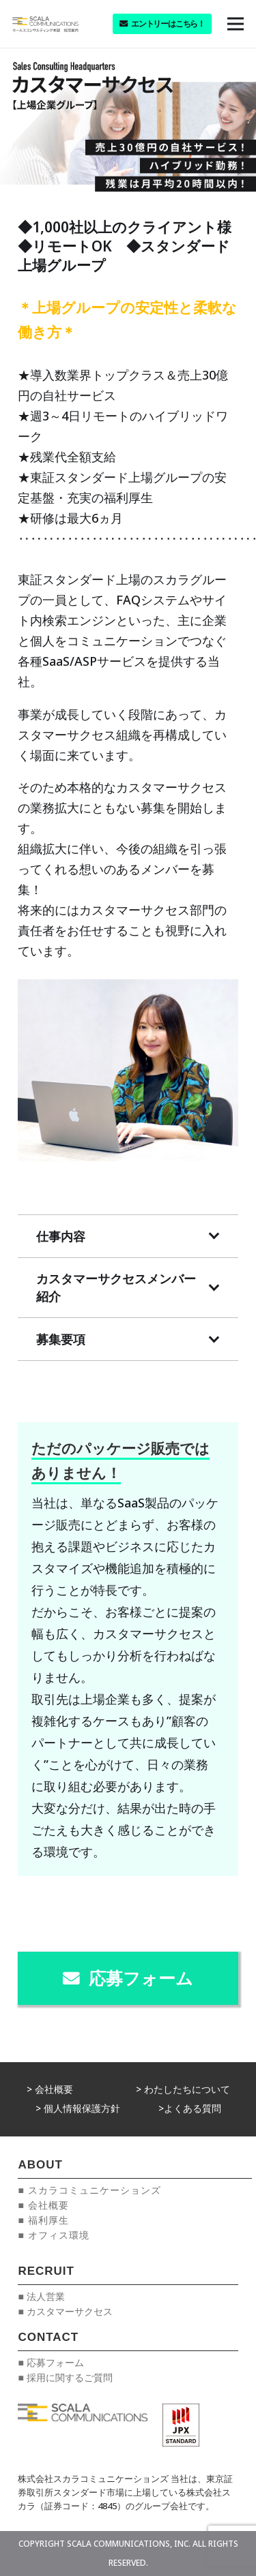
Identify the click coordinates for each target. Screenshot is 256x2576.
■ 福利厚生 (43, 2219)
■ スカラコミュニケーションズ (89, 2189)
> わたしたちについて (183, 2089)
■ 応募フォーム (50, 2362)
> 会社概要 (50, 2089)
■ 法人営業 (41, 2296)
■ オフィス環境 (53, 2234)
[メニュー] (235, 24)
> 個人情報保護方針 (77, 2108)
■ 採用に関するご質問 (65, 2377)
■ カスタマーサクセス (65, 2311)
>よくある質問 (189, 2108)
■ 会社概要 (43, 2204)
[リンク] (45, 24)
